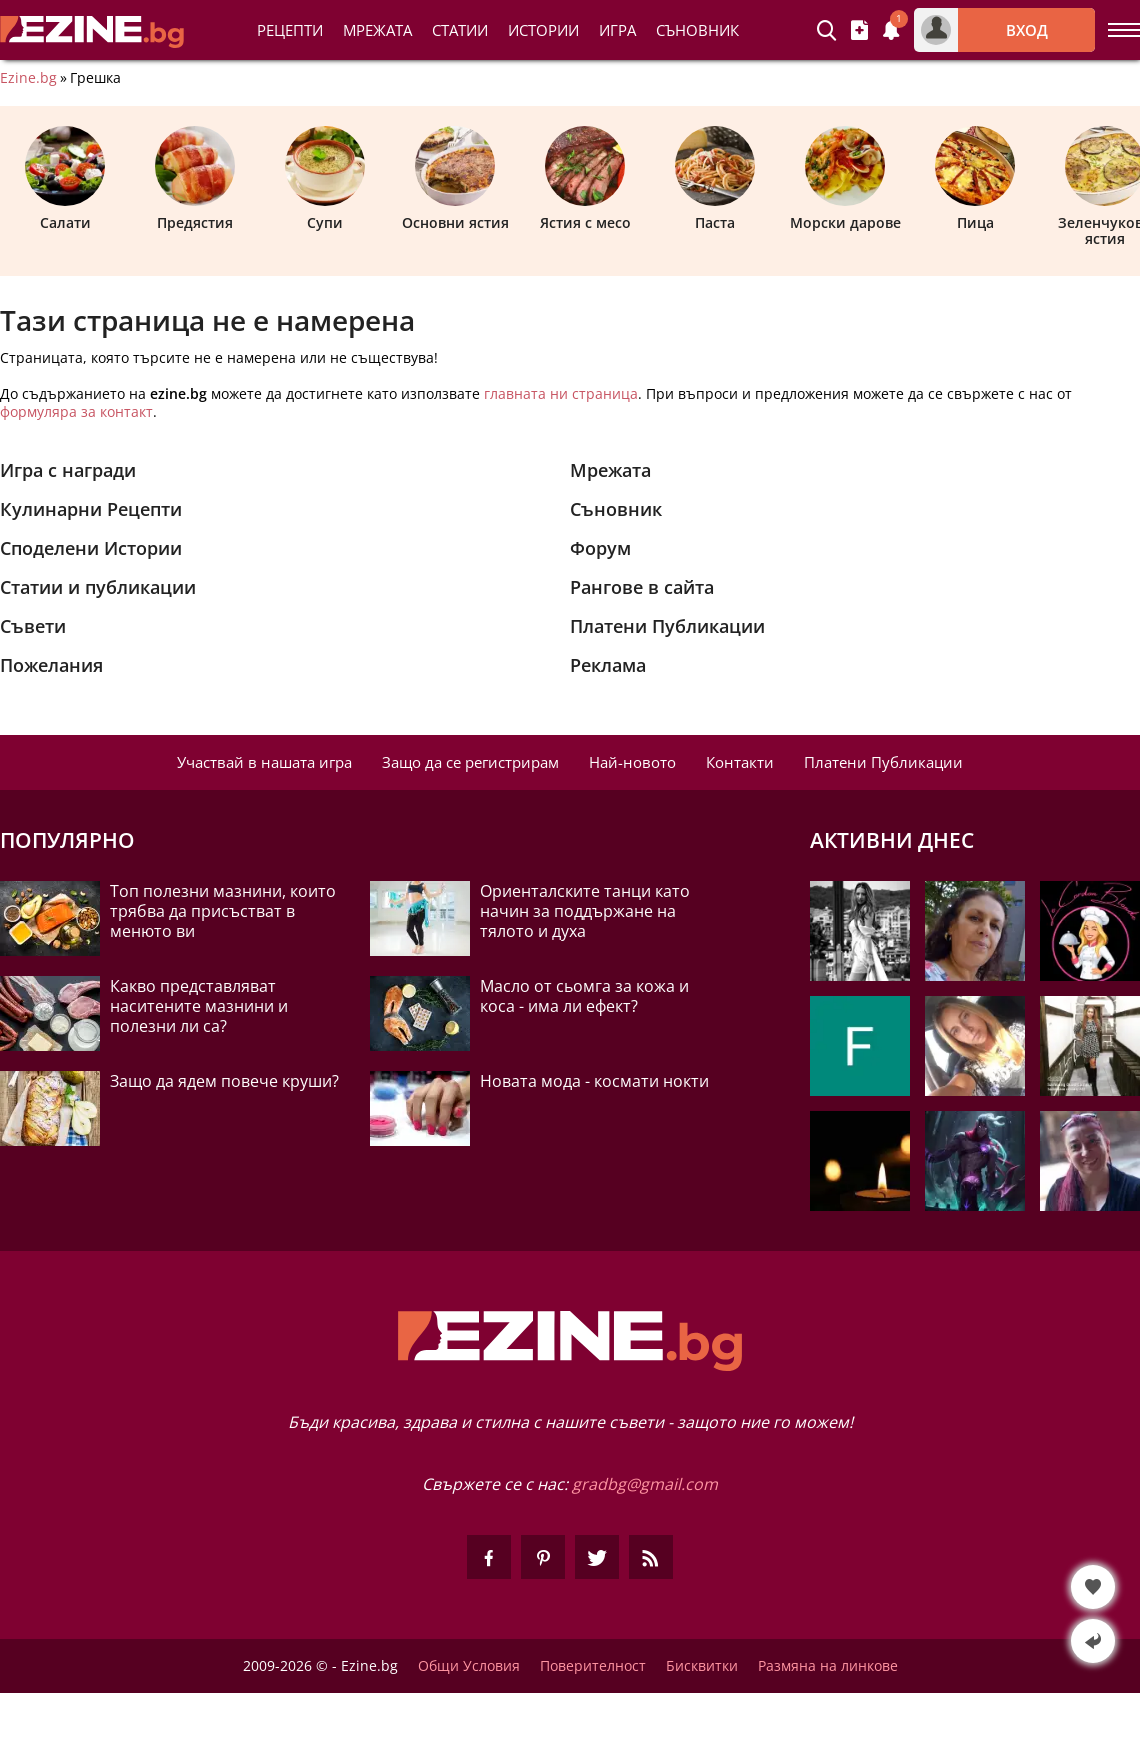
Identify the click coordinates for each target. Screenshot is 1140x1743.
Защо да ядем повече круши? (224, 1081)
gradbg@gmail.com (645, 1484)
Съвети (33, 626)
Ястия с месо (585, 179)
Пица (975, 179)
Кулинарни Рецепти (91, 509)
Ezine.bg (28, 78)
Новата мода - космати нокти (594, 1081)
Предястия (195, 179)
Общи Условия (469, 1666)
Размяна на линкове (828, 1666)
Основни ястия (455, 179)
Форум (600, 548)
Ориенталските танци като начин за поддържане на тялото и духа (585, 911)
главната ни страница (561, 393)
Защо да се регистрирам (470, 762)
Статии (460, 30)
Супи (325, 179)
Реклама (608, 665)
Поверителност (593, 1666)
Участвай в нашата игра (264, 762)
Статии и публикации (98, 587)
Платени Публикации (667, 626)
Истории (543, 30)
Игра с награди (68, 470)
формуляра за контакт (76, 411)
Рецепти (290, 30)
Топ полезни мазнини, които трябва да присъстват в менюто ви (223, 911)
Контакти (740, 762)
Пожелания (51, 665)
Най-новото (632, 762)
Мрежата (610, 470)
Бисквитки (702, 1666)
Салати (65, 179)
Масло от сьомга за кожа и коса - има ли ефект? (584, 996)
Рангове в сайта (642, 587)
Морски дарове (845, 179)
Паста (715, 179)
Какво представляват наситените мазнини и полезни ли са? (199, 1006)
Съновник (697, 30)
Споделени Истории (91, 548)
